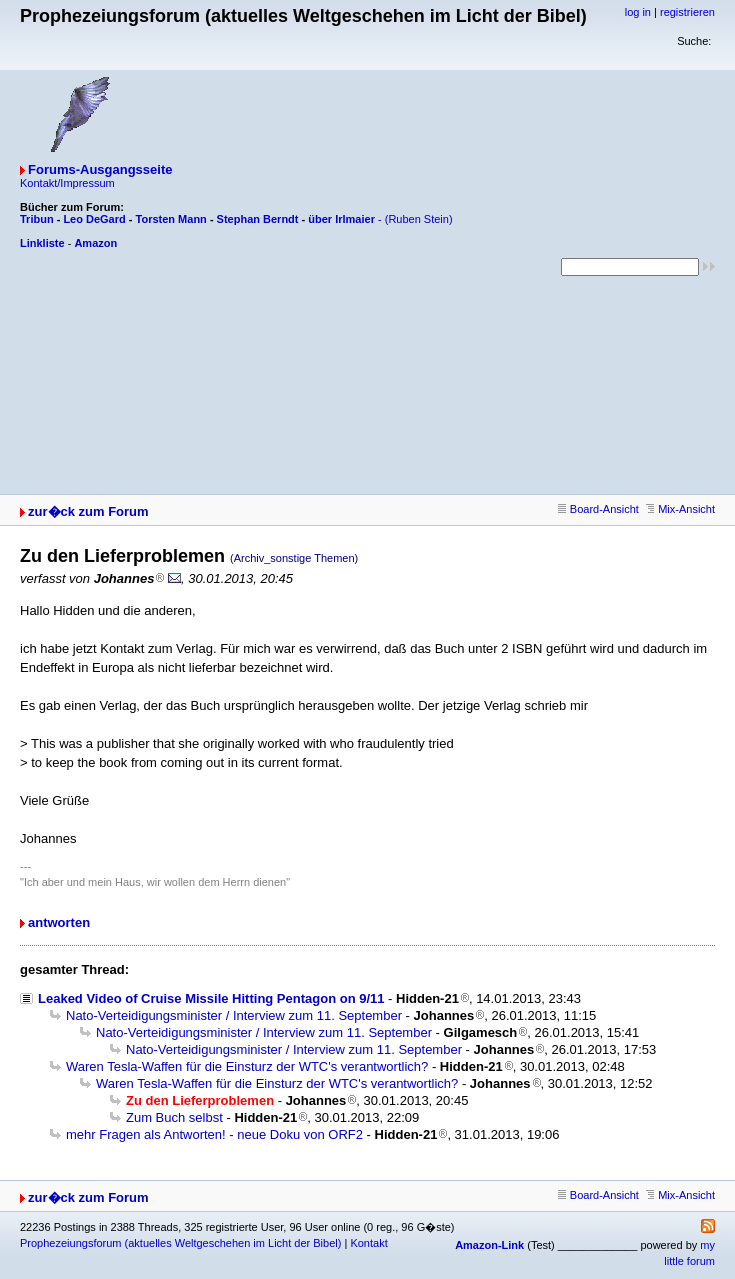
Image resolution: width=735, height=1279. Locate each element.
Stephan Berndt (258, 219)
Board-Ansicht (598, 509)
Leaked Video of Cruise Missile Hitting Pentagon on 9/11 (211, 998)
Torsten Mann (171, 219)
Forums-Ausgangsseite (100, 169)
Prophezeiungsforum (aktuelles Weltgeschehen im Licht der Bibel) (180, 1243)
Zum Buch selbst (174, 1117)
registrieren (687, 12)
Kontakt (368, 1243)
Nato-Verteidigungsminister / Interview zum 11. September (234, 1015)
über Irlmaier (341, 219)
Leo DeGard (94, 219)
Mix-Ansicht (680, 509)
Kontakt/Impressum (67, 183)
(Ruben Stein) (419, 219)
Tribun (37, 219)
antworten (59, 922)
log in (638, 12)
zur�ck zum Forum (88, 511)
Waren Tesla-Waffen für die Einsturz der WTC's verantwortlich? (247, 1066)
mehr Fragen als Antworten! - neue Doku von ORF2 (214, 1134)
